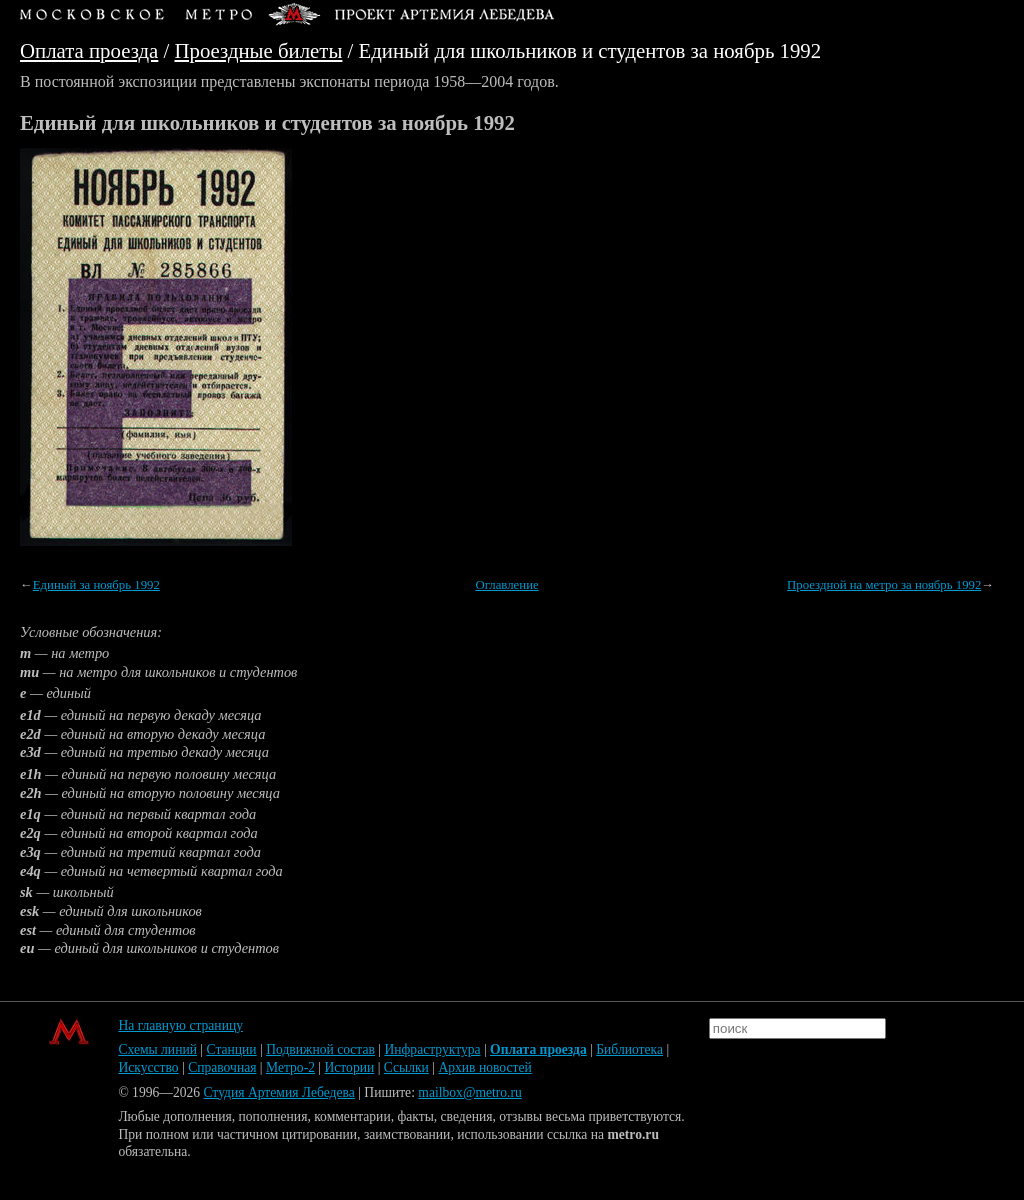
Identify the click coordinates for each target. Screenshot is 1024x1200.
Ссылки (406, 1067)
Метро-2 (290, 1067)
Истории (350, 1067)
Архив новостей (484, 1067)
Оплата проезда (89, 50)
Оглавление (506, 585)
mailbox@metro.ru (470, 1092)
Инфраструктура (432, 1049)
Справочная (222, 1067)
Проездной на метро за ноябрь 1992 (884, 585)
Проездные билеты (259, 50)
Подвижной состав (320, 1049)
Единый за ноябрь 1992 (96, 585)
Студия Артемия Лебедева (278, 1092)
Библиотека (629, 1049)
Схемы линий (157, 1049)
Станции (232, 1049)
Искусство (148, 1067)
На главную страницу (180, 1025)
